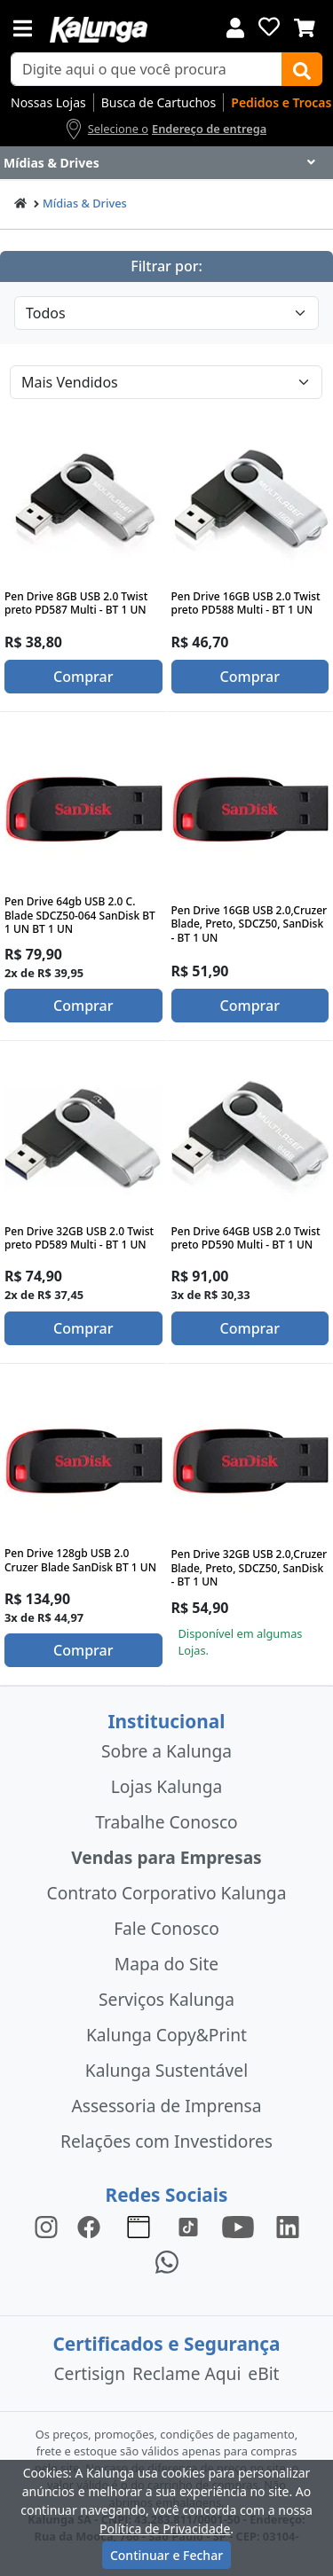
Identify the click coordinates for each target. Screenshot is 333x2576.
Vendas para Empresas (166, 1857)
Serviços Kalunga (166, 1999)
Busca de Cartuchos (159, 102)
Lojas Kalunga (166, 1786)
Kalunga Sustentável (166, 2070)
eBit (263, 2373)
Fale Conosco (166, 1928)
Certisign (89, 2373)
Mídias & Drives (85, 203)
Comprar (83, 676)
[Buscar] (301, 69)
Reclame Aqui (186, 2373)
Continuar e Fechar (166, 2555)
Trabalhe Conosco (166, 1822)
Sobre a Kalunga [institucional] (166, 1751)
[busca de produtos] (146, 69)
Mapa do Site (166, 1964)
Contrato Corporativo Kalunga (167, 1893)
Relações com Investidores (166, 2141)
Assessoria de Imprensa (166, 2106)
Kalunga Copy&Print (166, 2035)
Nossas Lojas (48, 102)
